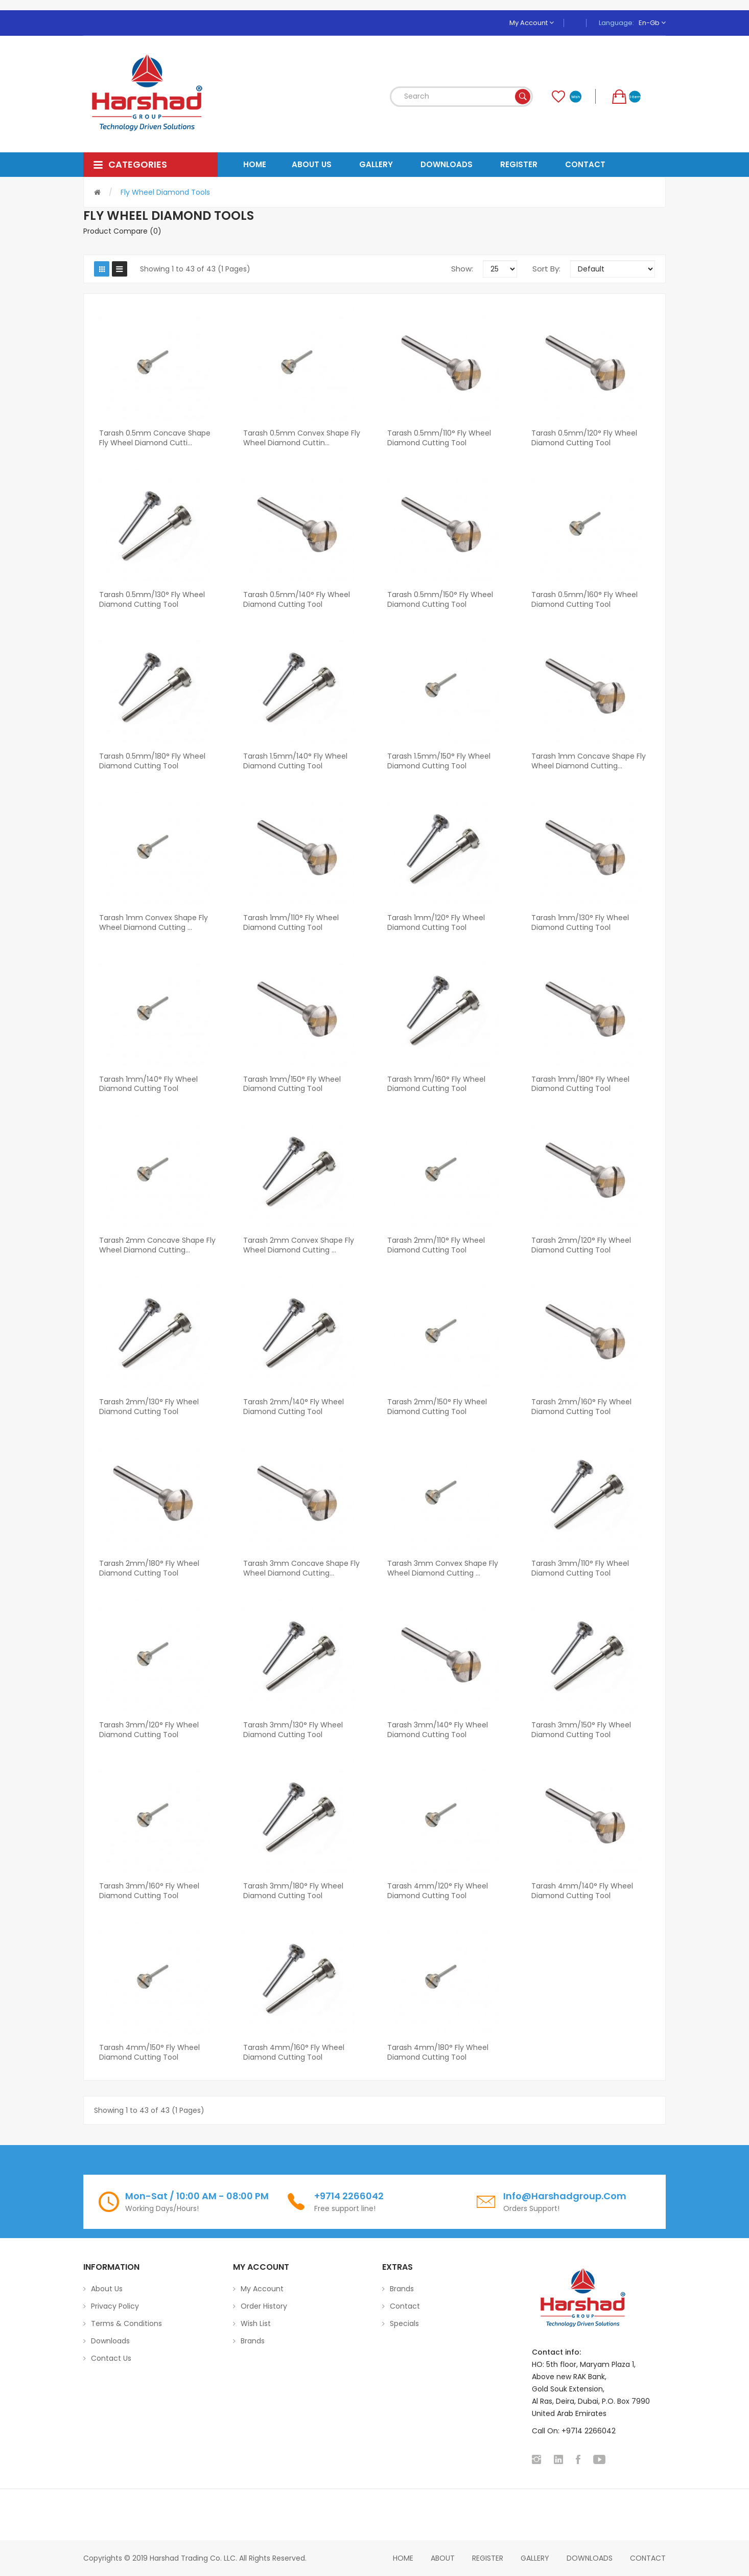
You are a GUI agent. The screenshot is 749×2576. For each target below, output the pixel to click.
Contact (405, 2306)
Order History (264, 2306)
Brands (253, 2341)
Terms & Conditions (126, 2323)
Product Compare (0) (122, 231)
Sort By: (546, 268)
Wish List (256, 2323)
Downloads (110, 2341)
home (403, 2558)
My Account (531, 23)
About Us (107, 2289)
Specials (404, 2323)
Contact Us (111, 2358)
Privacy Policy (115, 2306)
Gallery (535, 2558)
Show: (462, 268)
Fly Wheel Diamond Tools (165, 192)
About (443, 2558)
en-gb (652, 23)
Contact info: (556, 2352)
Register (487, 2558)
